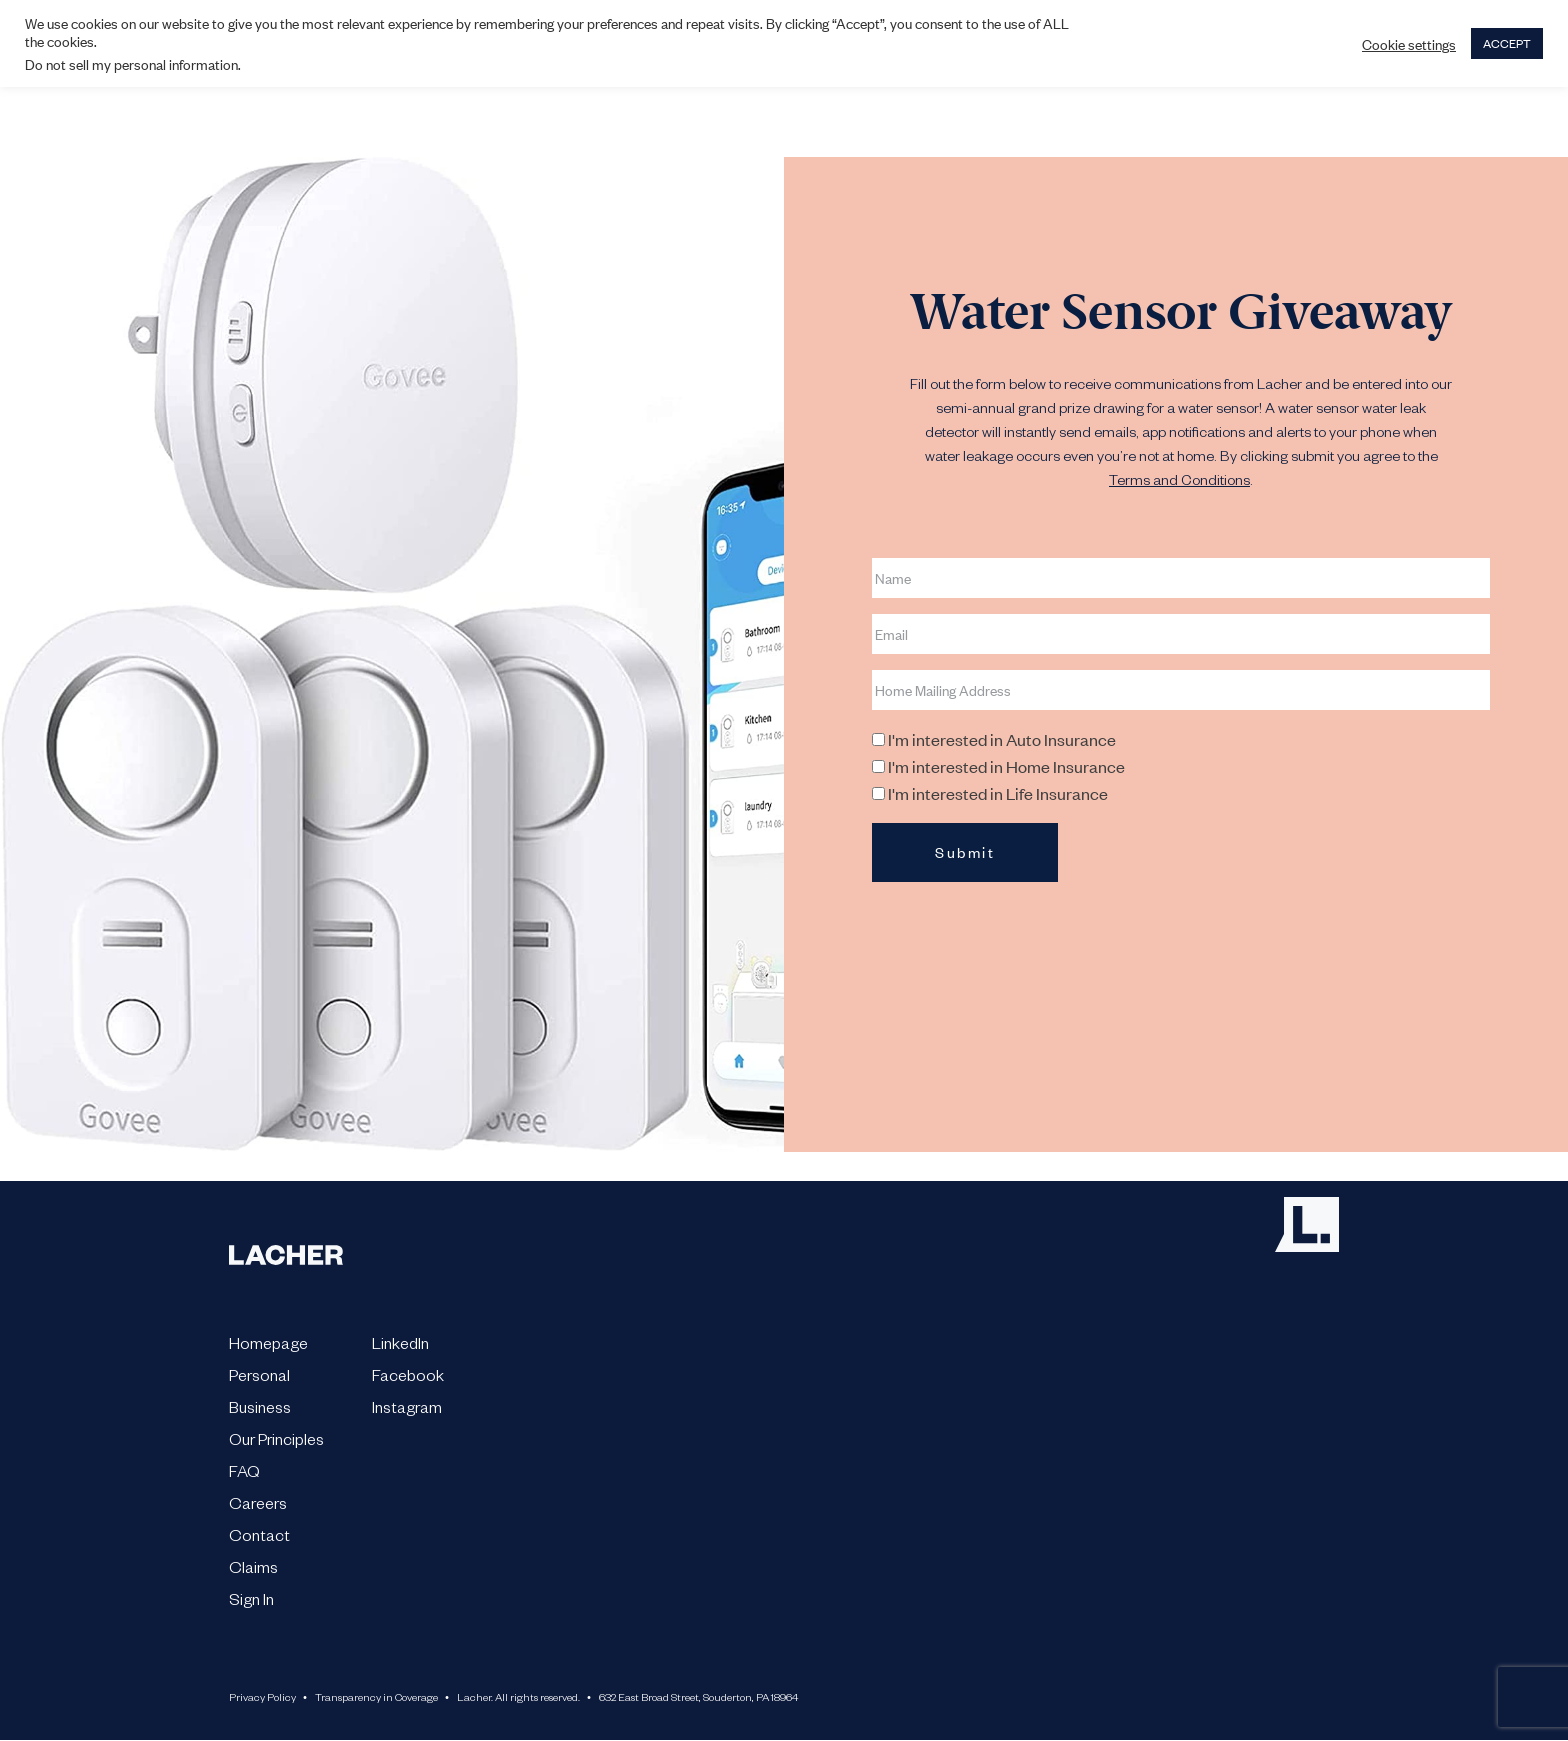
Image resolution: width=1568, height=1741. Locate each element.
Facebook (408, 1379)
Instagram (407, 1411)
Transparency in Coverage (376, 1699)
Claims (253, 1571)
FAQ (244, 1475)
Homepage (268, 1347)
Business (260, 1411)
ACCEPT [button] (1507, 43)
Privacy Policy (262, 1699)
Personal (259, 1379)
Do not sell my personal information (131, 63)
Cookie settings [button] (1409, 44)
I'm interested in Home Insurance (1006, 766)
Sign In (251, 1603)
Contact (259, 1539)
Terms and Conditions (1179, 483)
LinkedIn (400, 1347)
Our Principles (276, 1443)
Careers (258, 1507)
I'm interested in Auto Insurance (1002, 739)
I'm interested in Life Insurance (998, 793)
